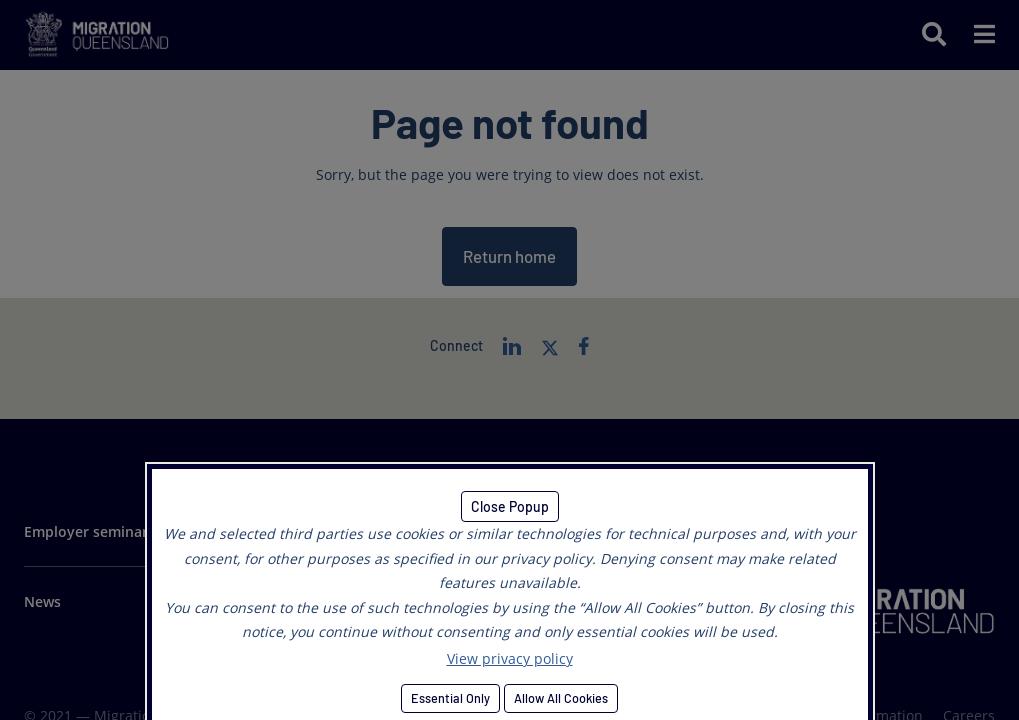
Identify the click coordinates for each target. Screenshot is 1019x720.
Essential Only (450, 698)
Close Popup (510, 506)
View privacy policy (510, 658)
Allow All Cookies (561, 698)
